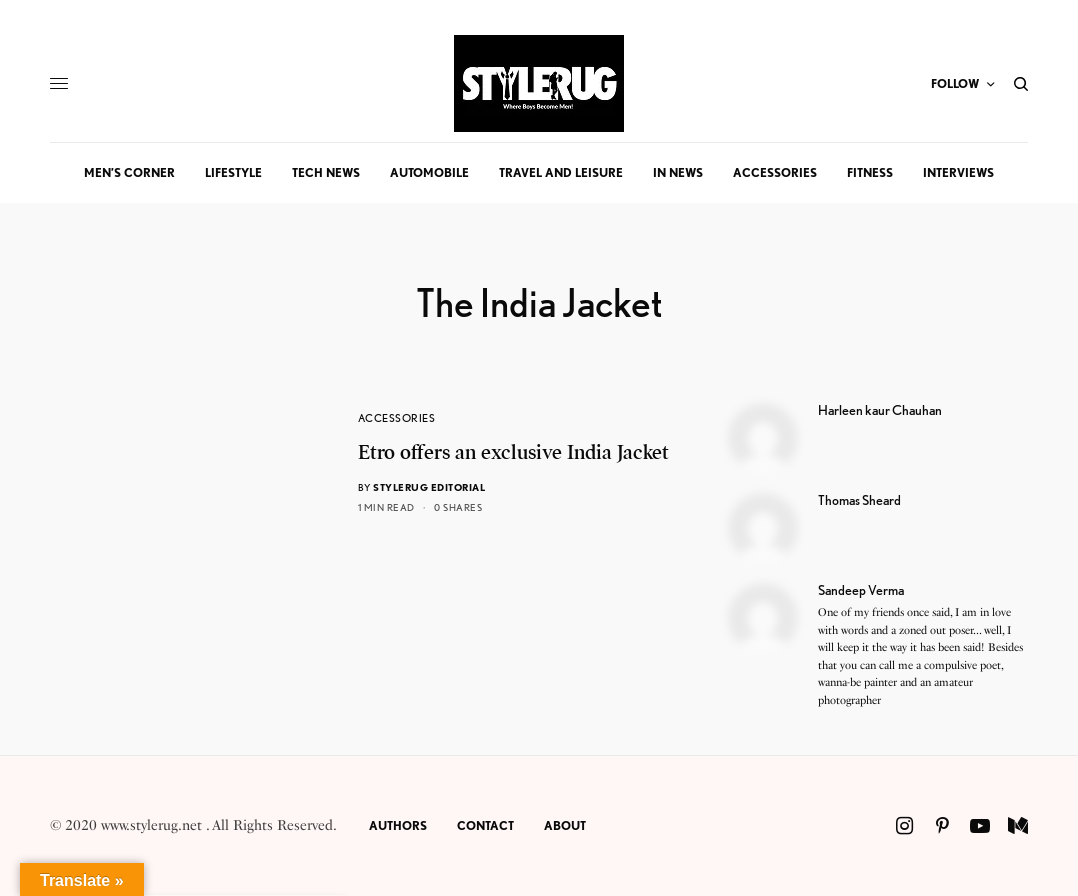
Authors (398, 825)
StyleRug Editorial (429, 487)
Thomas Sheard (859, 500)
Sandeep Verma (861, 590)
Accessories (397, 418)
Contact (485, 825)
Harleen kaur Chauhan (880, 410)
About (565, 825)
